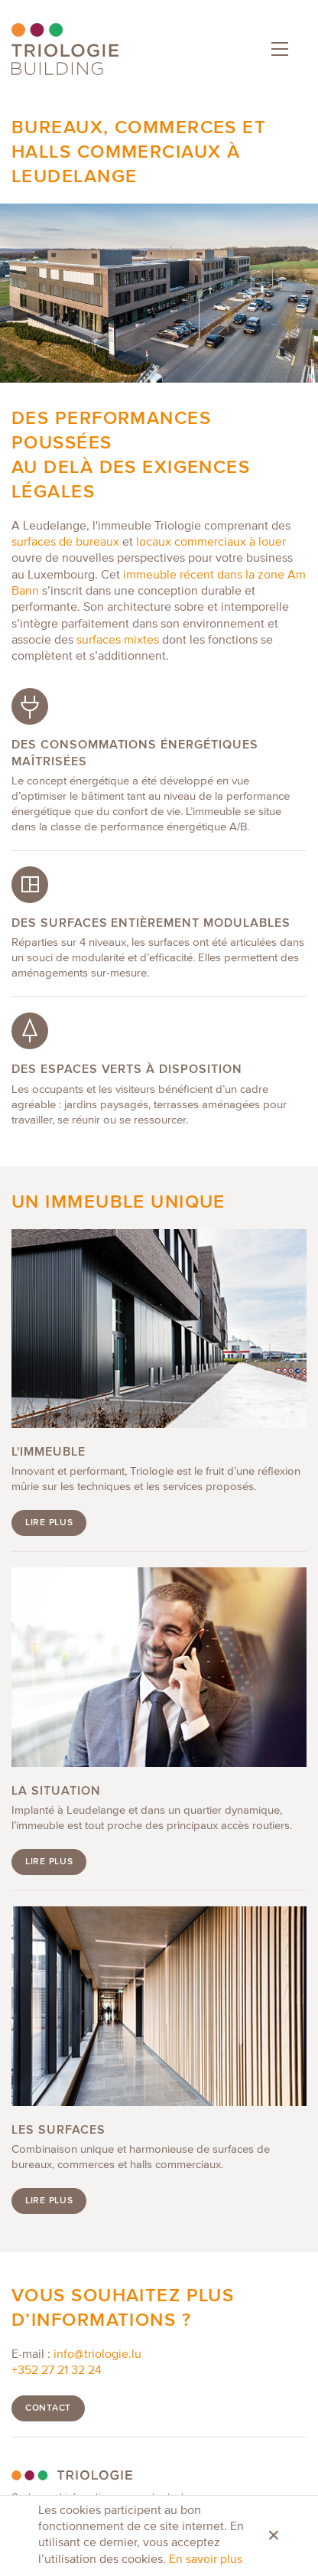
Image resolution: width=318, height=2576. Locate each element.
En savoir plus (205, 2560)
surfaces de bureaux (65, 542)
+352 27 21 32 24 (56, 2371)
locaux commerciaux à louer (211, 542)
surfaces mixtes (117, 640)
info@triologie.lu (97, 2355)
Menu (276, 45)
